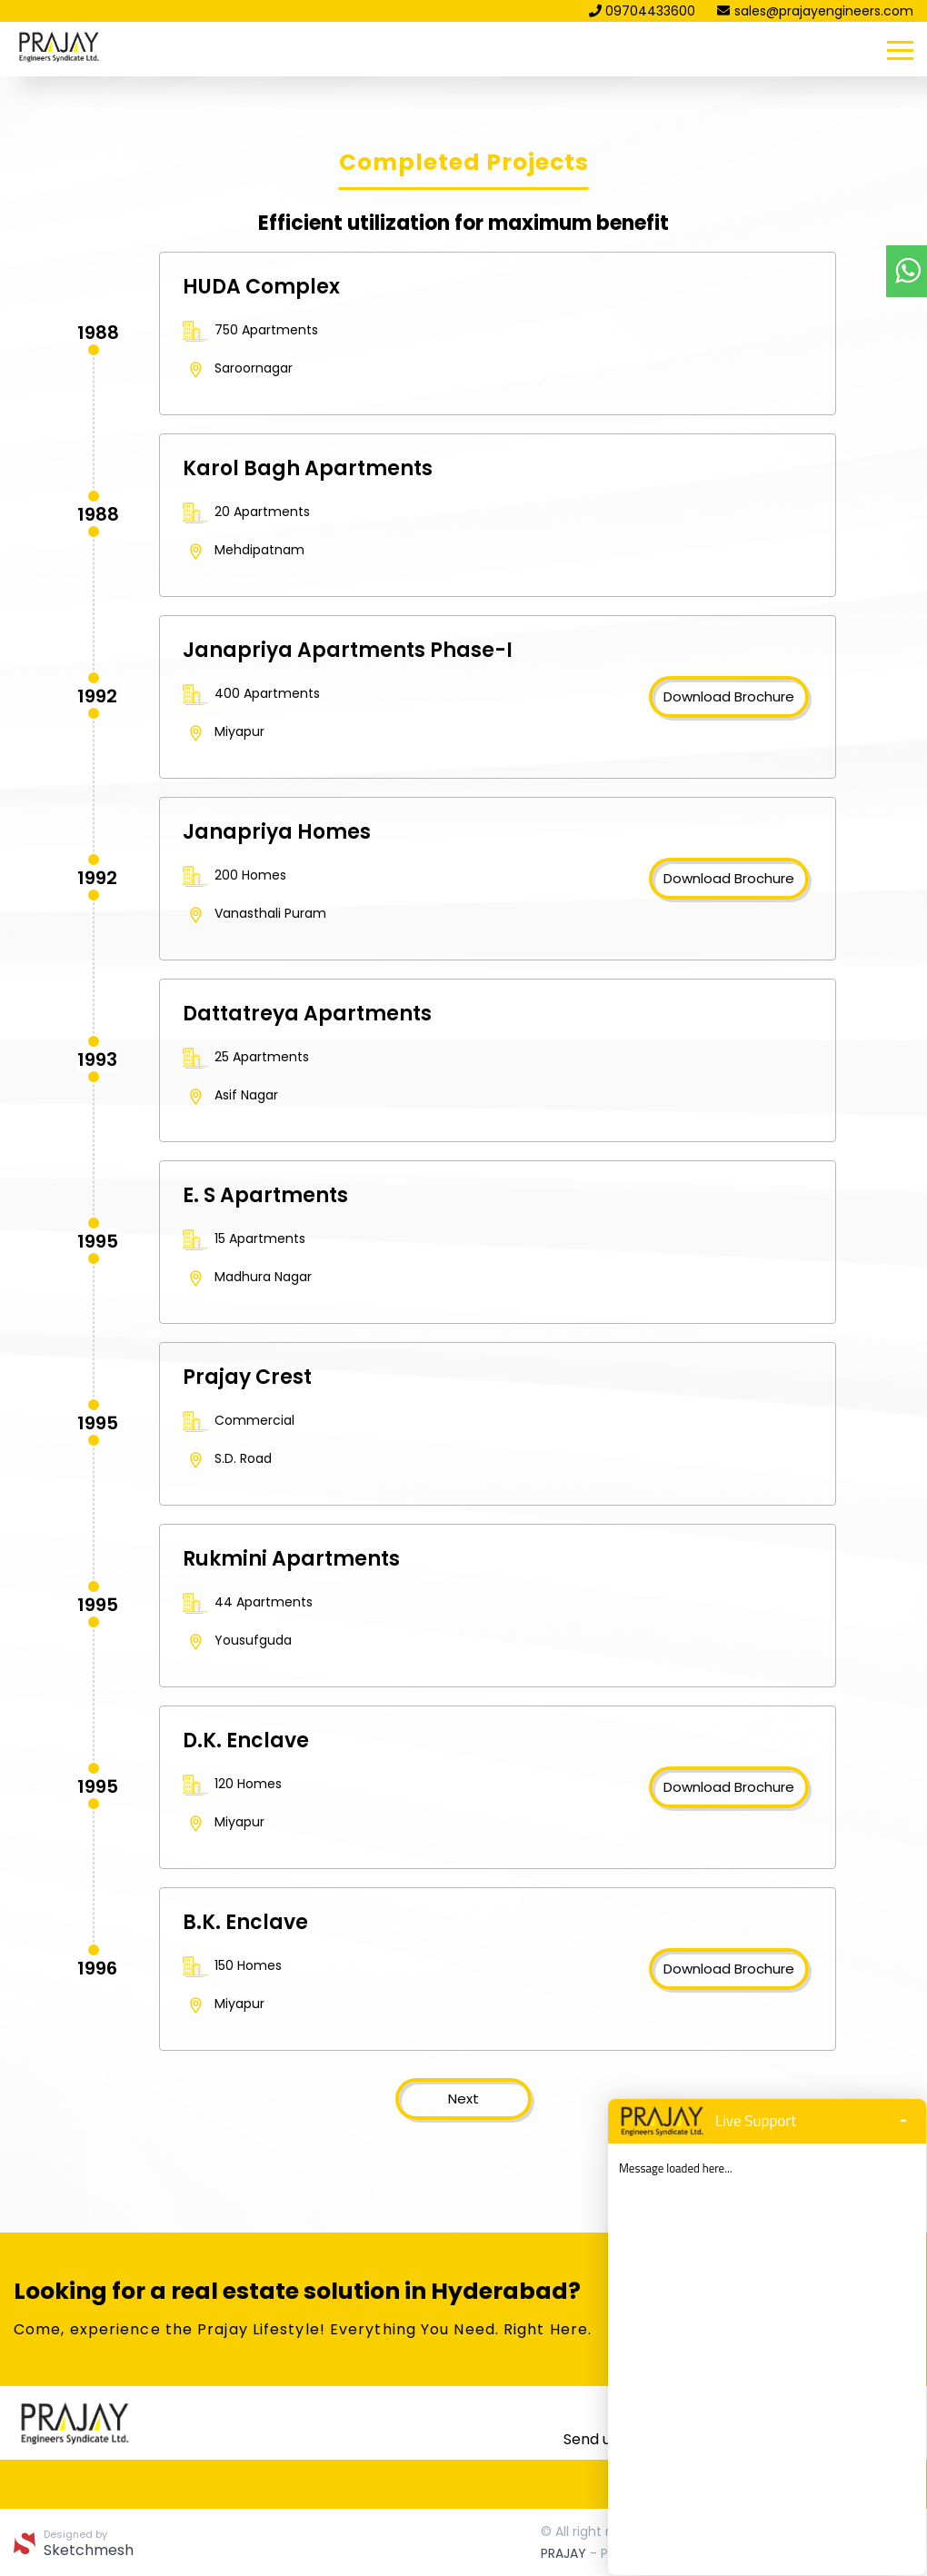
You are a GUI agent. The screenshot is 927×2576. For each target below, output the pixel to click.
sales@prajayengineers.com (815, 11)
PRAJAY (563, 2553)
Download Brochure (728, 696)
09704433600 (642, 11)
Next (463, 2098)
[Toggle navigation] (899, 49)
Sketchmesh (89, 2550)
